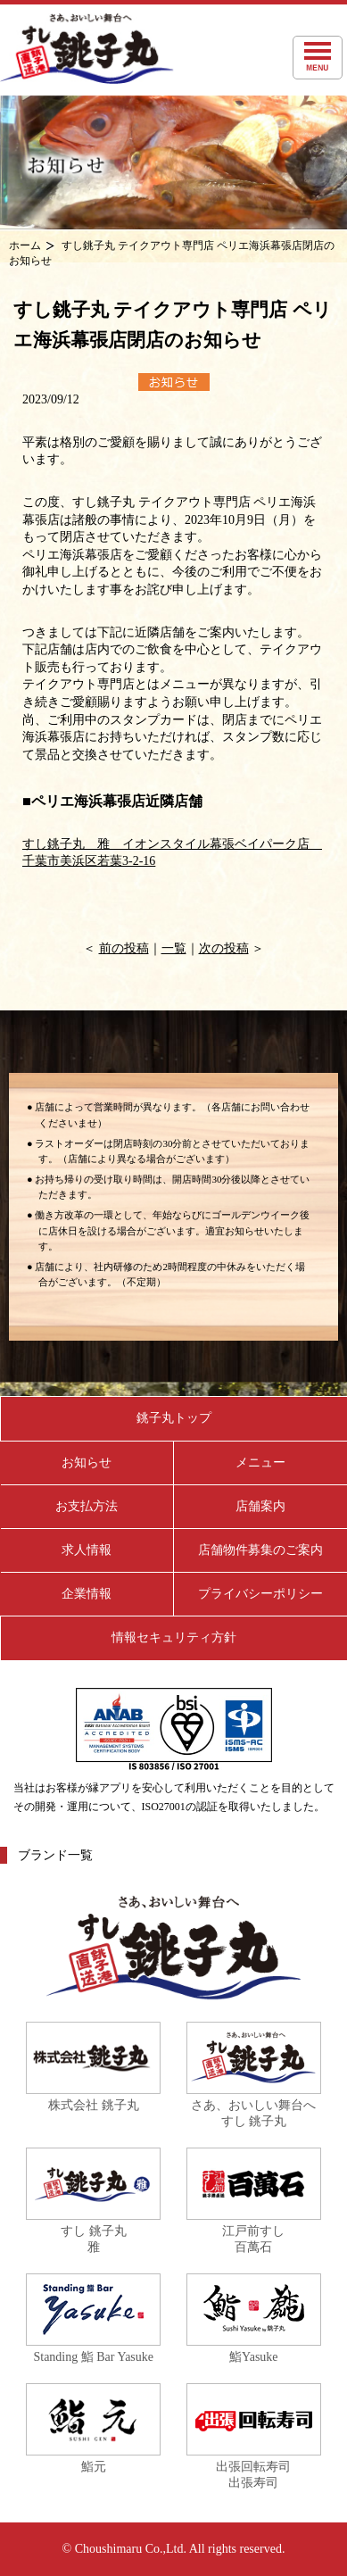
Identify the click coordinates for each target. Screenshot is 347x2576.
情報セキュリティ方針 (174, 1637)
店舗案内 (260, 1506)
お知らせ (87, 1462)
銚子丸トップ (173, 1418)
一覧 (173, 948)
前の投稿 (124, 948)
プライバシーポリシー (260, 1593)
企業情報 (87, 1593)
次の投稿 (224, 948)
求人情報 (87, 1550)
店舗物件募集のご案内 (260, 1550)
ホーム (25, 245)
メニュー (260, 1462)
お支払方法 (86, 1506)
